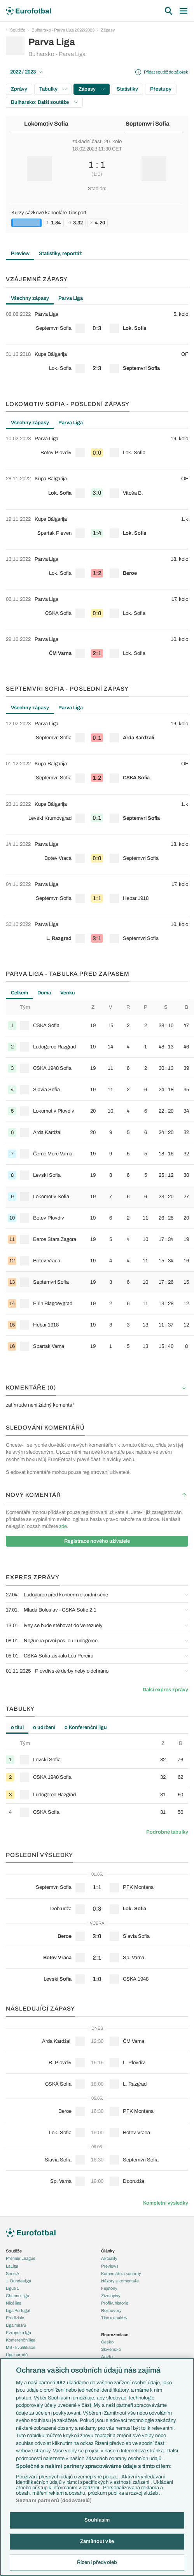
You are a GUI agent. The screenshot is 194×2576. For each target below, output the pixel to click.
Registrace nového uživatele (97, 1541)
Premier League (20, 2258)
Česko (107, 2342)
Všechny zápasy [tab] (30, 298)
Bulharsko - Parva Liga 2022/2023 (62, 30)
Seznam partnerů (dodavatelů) (54, 2500)
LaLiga (12, 2266)
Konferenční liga (20, 2340)
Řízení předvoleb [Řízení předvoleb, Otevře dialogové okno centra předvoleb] (97, 2562)
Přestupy (160, 89)
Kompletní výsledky (165, 2203)
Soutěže (17, 30)
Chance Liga (17, 2295)
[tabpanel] (97, 345)
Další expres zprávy (165, 1689)
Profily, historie (114, 2303)
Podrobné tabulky (167, 1832)
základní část (86, 141)
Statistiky (127, 89)
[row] (97, 325)
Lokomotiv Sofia (46, 124)
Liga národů (17, 2354)
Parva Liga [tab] (70, 298)
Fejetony (109, 2288)
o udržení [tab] (44, 1727)
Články (108, 2251)
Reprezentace (114, 2334)
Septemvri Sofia (148, 124)
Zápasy (108, 30)
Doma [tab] (44, 993)
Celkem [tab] (19, 993)
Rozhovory (111, 2310)
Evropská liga (18, 2332)
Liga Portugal (18, 2310)
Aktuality (109, 2258)
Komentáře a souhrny (121, 2273)
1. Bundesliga (18, 2280)
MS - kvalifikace (20, 2347)
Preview (20, 253)
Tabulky (52, 89)
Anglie (107, 2356)
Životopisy (111, 2295)
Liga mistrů (16, 2325)
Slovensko (111, 2349)
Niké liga (13, 2303)
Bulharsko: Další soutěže (44, 102)
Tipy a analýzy (114, 2317)
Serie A (12, 2273)
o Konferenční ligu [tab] (86, 1727)
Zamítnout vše (97, 2541)
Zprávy (19, 89)
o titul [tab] (17, 1727)
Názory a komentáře (120, 2280)
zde (63, 1526)
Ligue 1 (12, 2288)
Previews (110, 2266)
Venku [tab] (67, 993)
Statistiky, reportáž (60, 253)
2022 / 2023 (26, 72)
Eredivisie (15, 2317)
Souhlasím (97, 2520)
